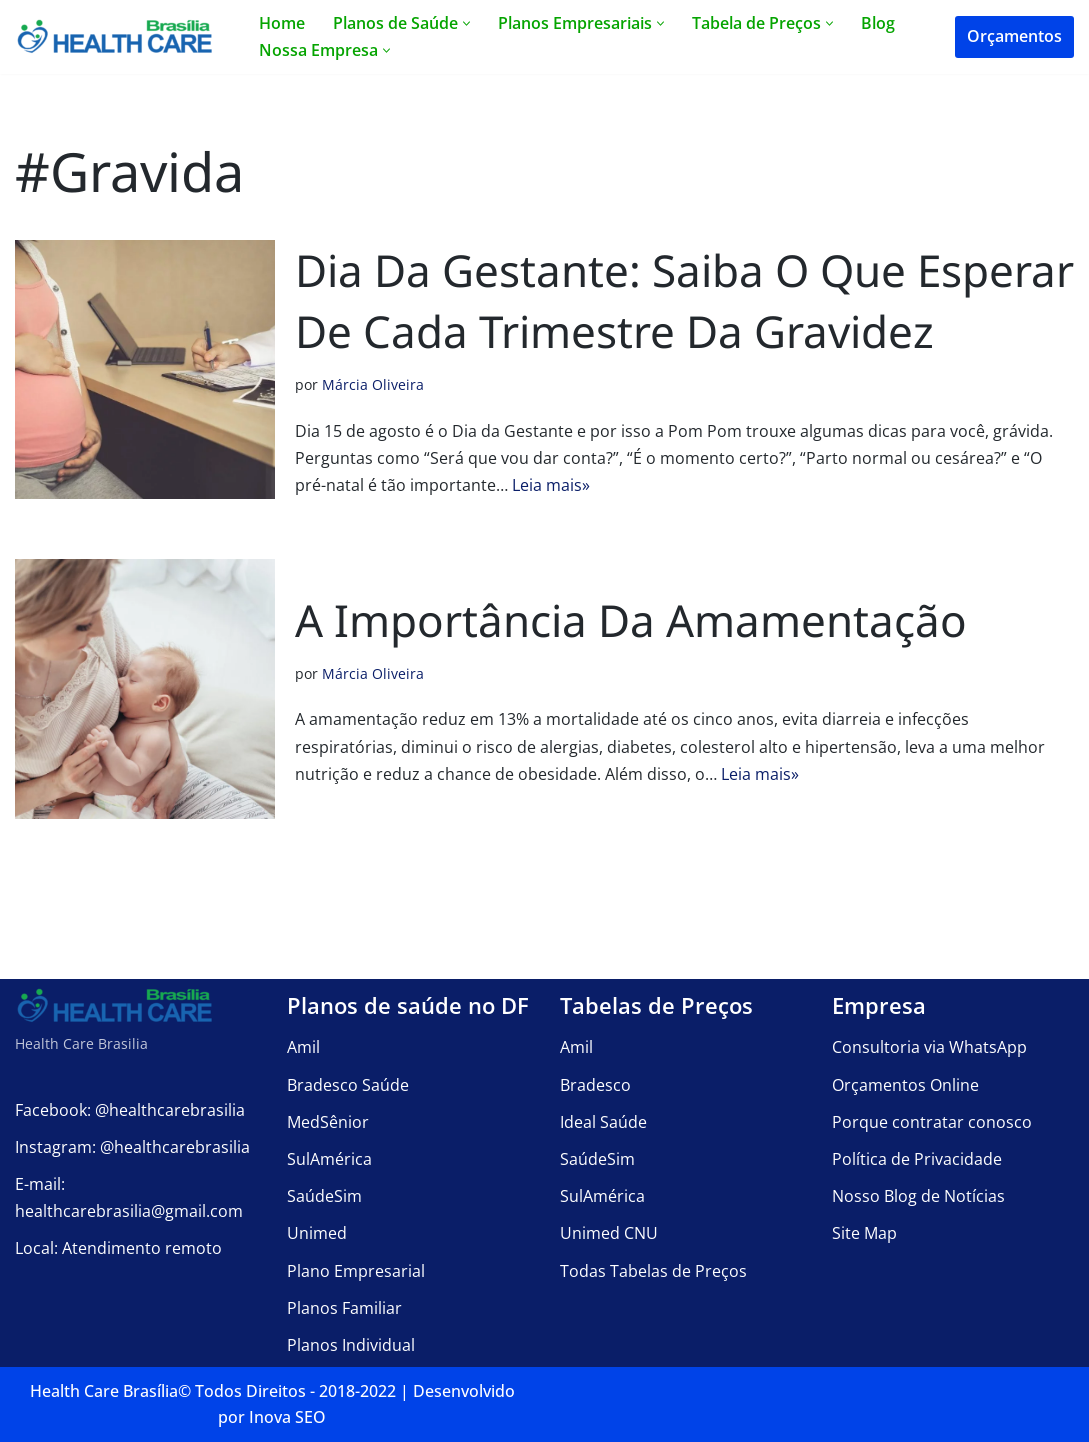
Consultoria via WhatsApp (929, 1047)
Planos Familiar (344, 1308)
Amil (303, 1047)
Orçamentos (1014, 36)
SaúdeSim (324, 1196)
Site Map (864, 1233)
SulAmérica (329, 1159)
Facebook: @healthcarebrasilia (130, 1110)
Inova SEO (287, 1417)
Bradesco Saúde (348, 1085)
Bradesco (595, 1085)
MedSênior (328, 1122)
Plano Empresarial (356, 1271)
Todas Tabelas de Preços (653, 1271)
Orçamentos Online (905, 1085)
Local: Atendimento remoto (118, 1249)
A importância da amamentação (631, 620)
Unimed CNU (609, 1233)
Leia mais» (551, 485)
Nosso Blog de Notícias (918, 1196)
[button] (466, 23)
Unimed (317, 1233)
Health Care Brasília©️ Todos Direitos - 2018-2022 (213, 1391)
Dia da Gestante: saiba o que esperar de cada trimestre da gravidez (684, 301)
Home (282, 23)
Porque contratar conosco (932, 1122)
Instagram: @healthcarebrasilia (132, 1147)
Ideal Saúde (603, 1122)
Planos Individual (351, 1345)
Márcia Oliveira (373, 384)
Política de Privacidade (917, 1159)
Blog (878, 23)
